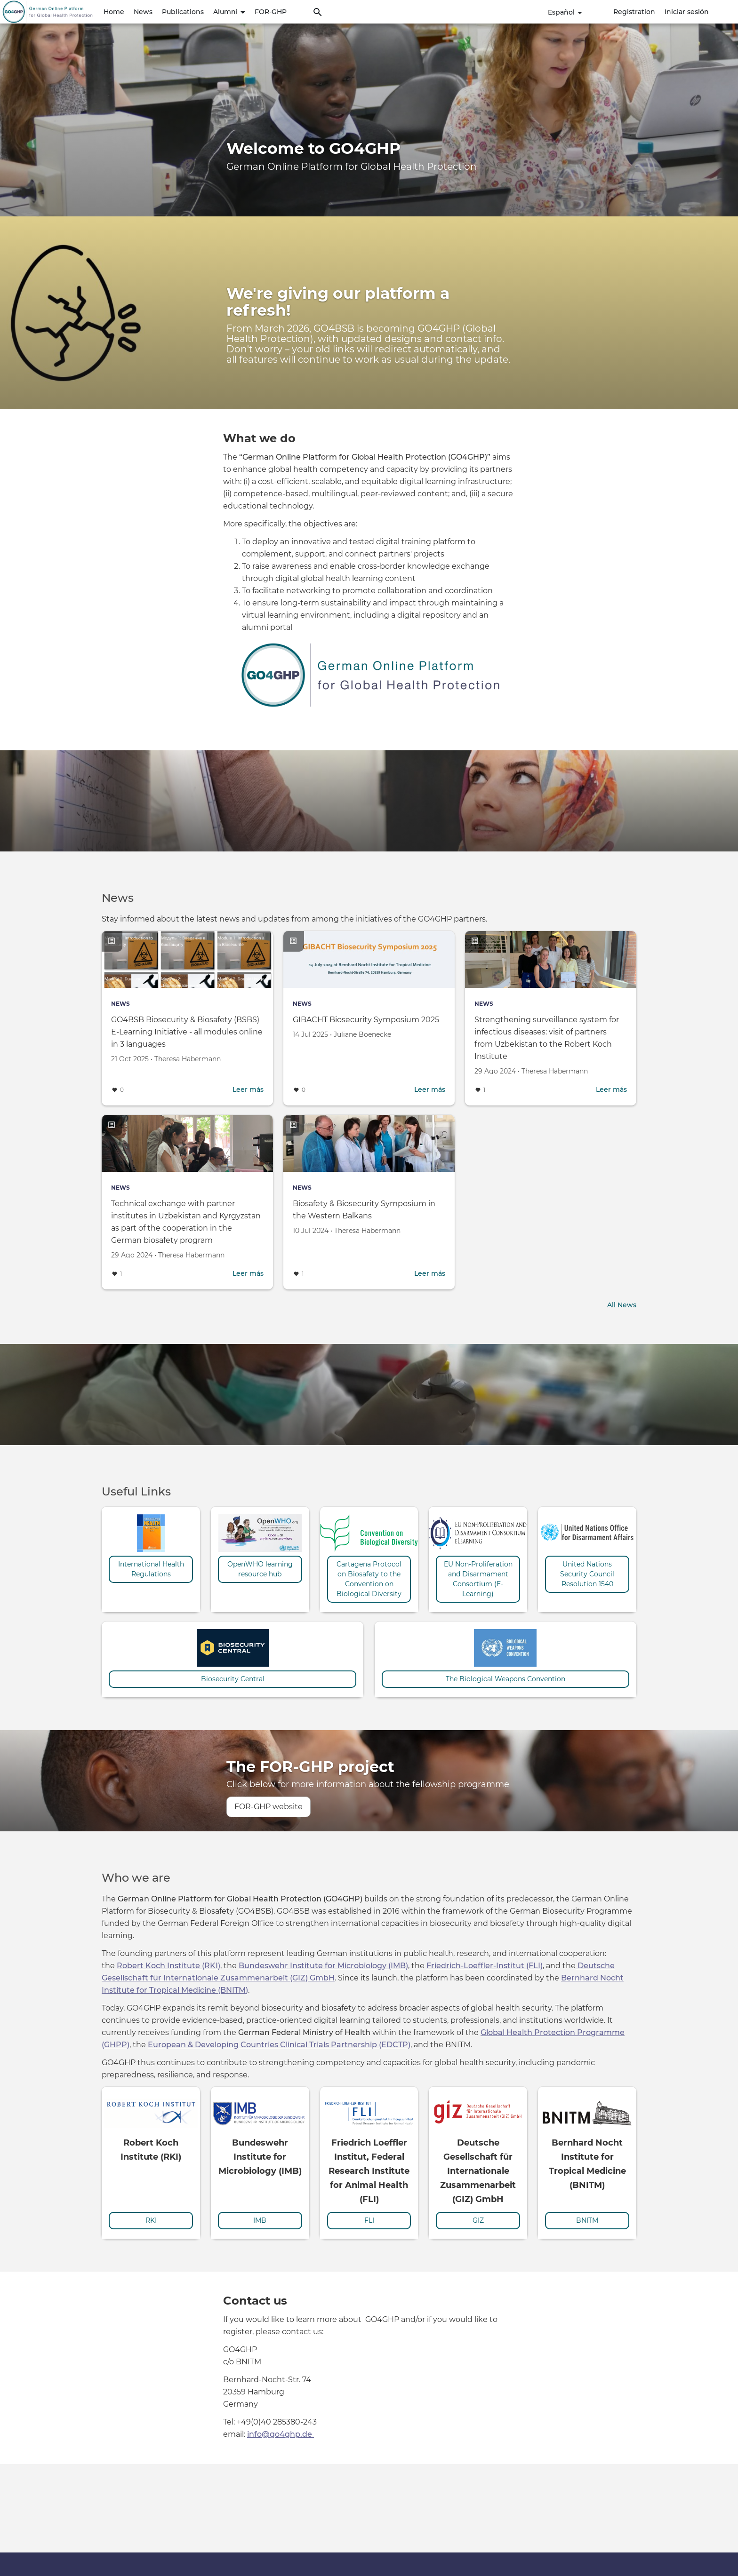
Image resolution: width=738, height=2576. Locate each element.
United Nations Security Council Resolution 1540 (587, 1573)
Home (114, 12)
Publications (183, 12)
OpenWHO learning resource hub (260, 1568)
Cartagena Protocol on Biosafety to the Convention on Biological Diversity (369, 1578)
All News (621, 1304)
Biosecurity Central (233, 1678)
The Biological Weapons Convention (505, 1678)
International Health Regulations (151, 1568)
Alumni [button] (229, 12)
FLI (369, 2219)
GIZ (478, 2219)
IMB (259, 2219)
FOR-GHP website (268, 1805)
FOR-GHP (271, 12)
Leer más (248, 1089)
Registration (634, 12)
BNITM (587, 2219)
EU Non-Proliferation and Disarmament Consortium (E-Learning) (478, 1578)
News (143, 12)
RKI (151, 2219)
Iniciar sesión (687, 12)
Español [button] (565, 12)
